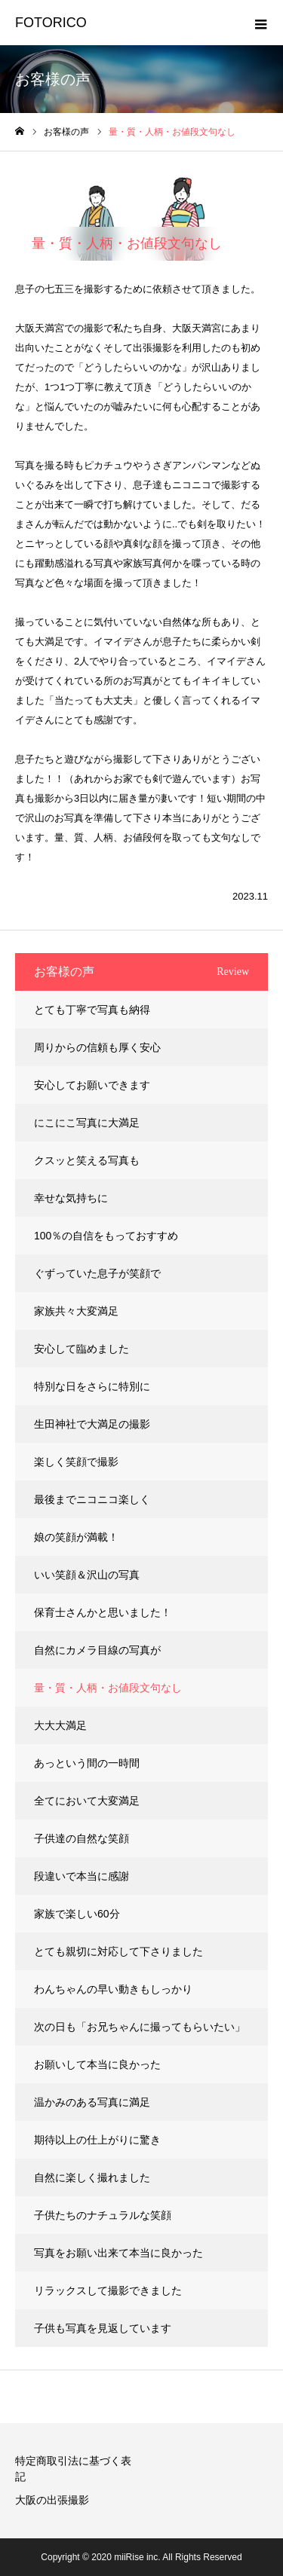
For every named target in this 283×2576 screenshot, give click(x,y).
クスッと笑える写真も (87, 1160)
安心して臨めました (81, 1349)
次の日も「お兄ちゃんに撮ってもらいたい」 (139, 2027)
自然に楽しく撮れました (92, 2177)
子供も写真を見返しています (102, 2328)
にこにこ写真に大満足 (87, 1123)
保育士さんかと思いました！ (102, 1612)
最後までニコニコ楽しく (92, 1499)
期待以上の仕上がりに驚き (97, 2140)
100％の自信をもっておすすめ (106, 1236)
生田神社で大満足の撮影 (92, 1424)
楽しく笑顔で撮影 (76, 1462)
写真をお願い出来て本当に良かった (118, 2253)
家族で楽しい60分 (77, 1914)
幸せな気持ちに (71, 1198)
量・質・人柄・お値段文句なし (108, 1688)
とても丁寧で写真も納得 (92, 1010)
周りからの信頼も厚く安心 (97, 1047)
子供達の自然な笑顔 (81, 1838)
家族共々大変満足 (76, 1311)
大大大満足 (60, 1725)
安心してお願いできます (92, 1085)
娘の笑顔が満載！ (76, 1537)
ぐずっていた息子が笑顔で (97, 1273)
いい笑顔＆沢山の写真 (87, 1575)
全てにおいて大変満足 (87, 1801)
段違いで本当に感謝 (81, 1876)
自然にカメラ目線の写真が (97, 1650)
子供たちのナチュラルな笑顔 (102, 2215)
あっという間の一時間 (87, 1763)
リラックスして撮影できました (108, 2290)
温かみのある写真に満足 (92, 2102)
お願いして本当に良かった (97, 2064)
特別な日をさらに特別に (92, 1386)
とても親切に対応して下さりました (118, 1951)
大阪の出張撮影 (52, 2500)
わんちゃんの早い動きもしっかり (113, 1989)
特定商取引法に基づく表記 (73, 2469)
